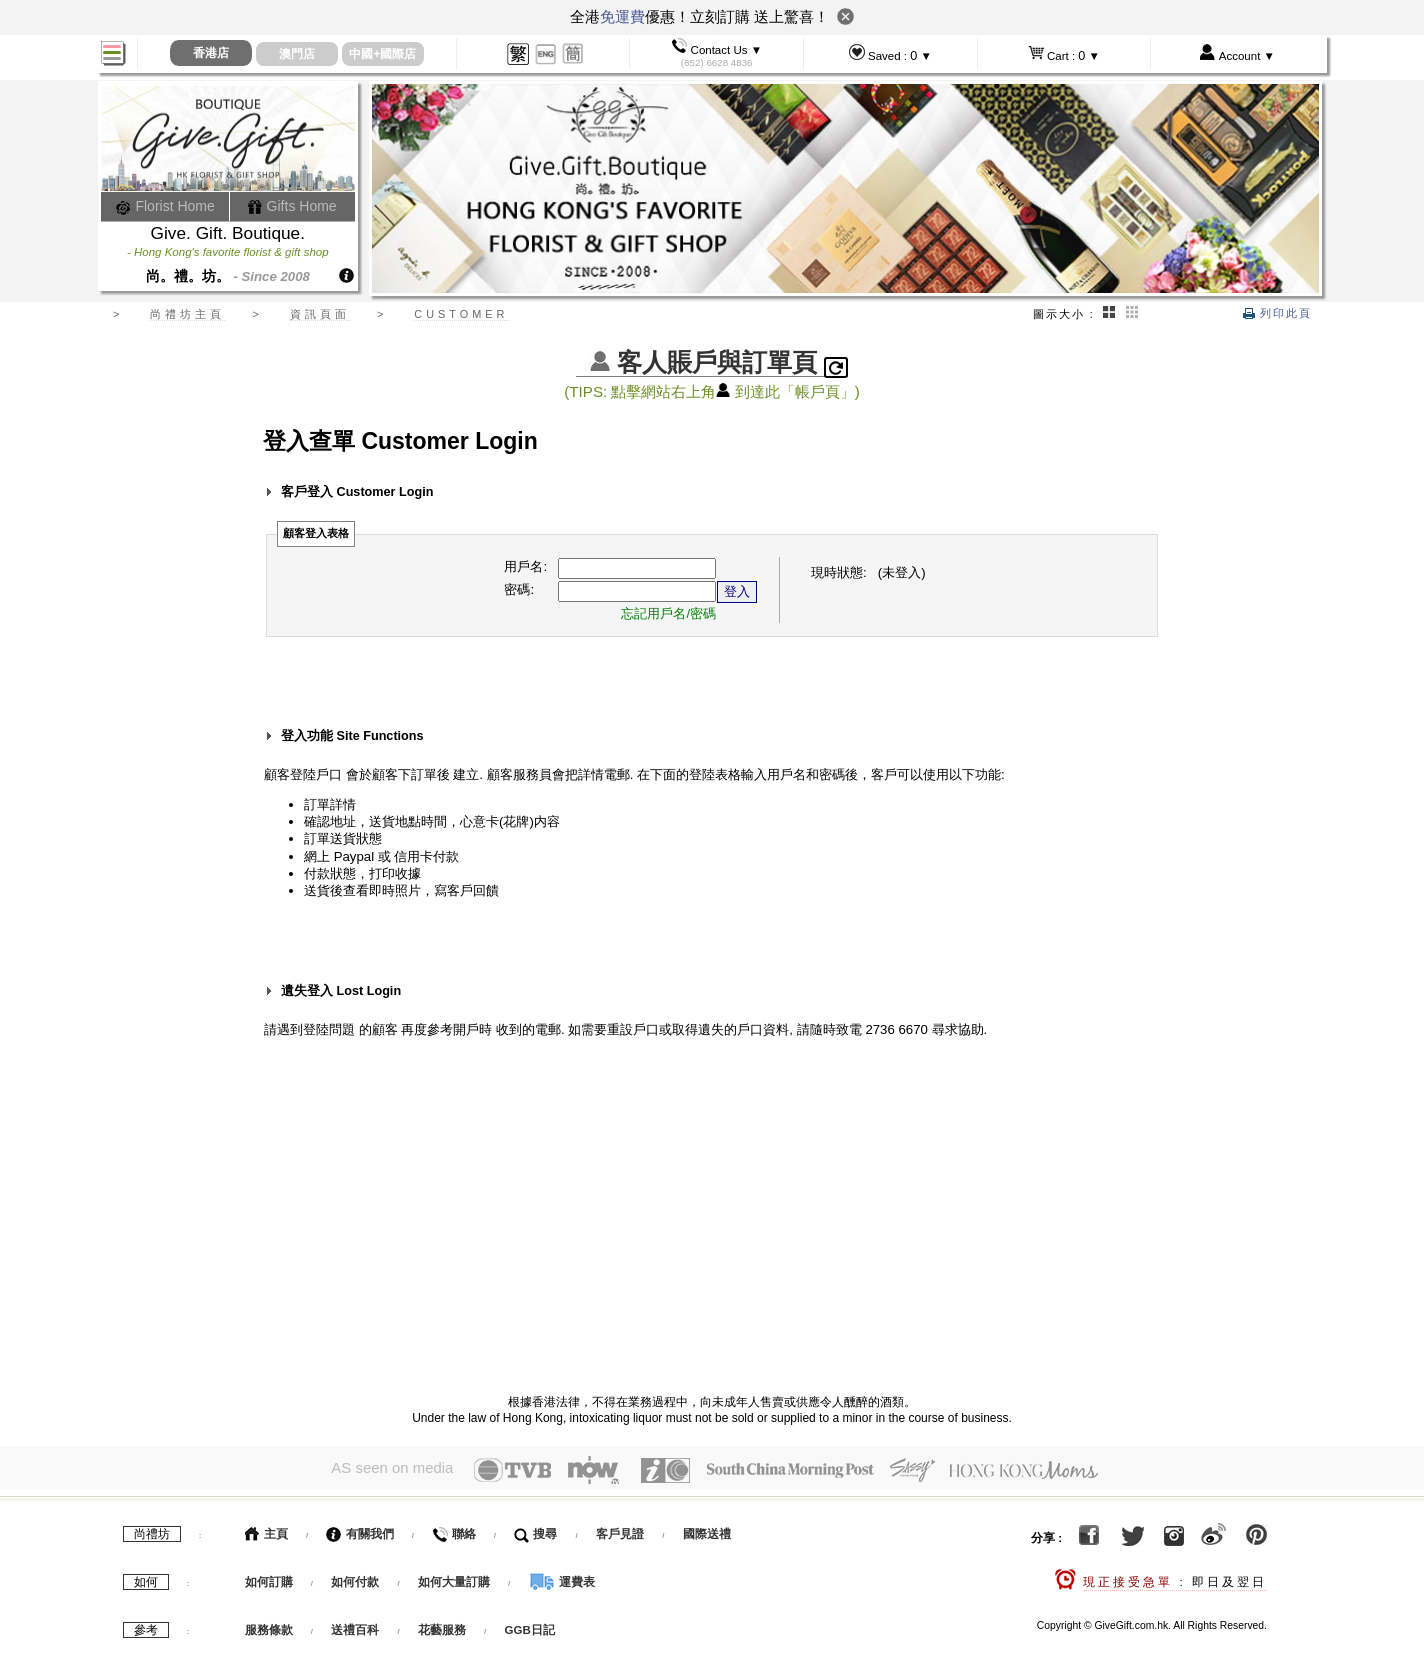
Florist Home (165, 206)
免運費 (622, 16)
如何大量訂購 (455, 1578)
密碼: (519, 589)
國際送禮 (707, 1530)
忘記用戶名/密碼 (668, 613)
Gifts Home (292, 206)
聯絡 (453, 1530)
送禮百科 (355, 1626)
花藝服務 (442, 1626)
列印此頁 (1277, 313)
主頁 (266, 1530)
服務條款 (269, 1626)
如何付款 (356, 1578)
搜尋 (535, 1530)
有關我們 (359, 1530)
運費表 (562, 1578)
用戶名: (525, 566)
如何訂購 (269, 1578)
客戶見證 (620, 1530)
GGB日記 (530, 1626)
